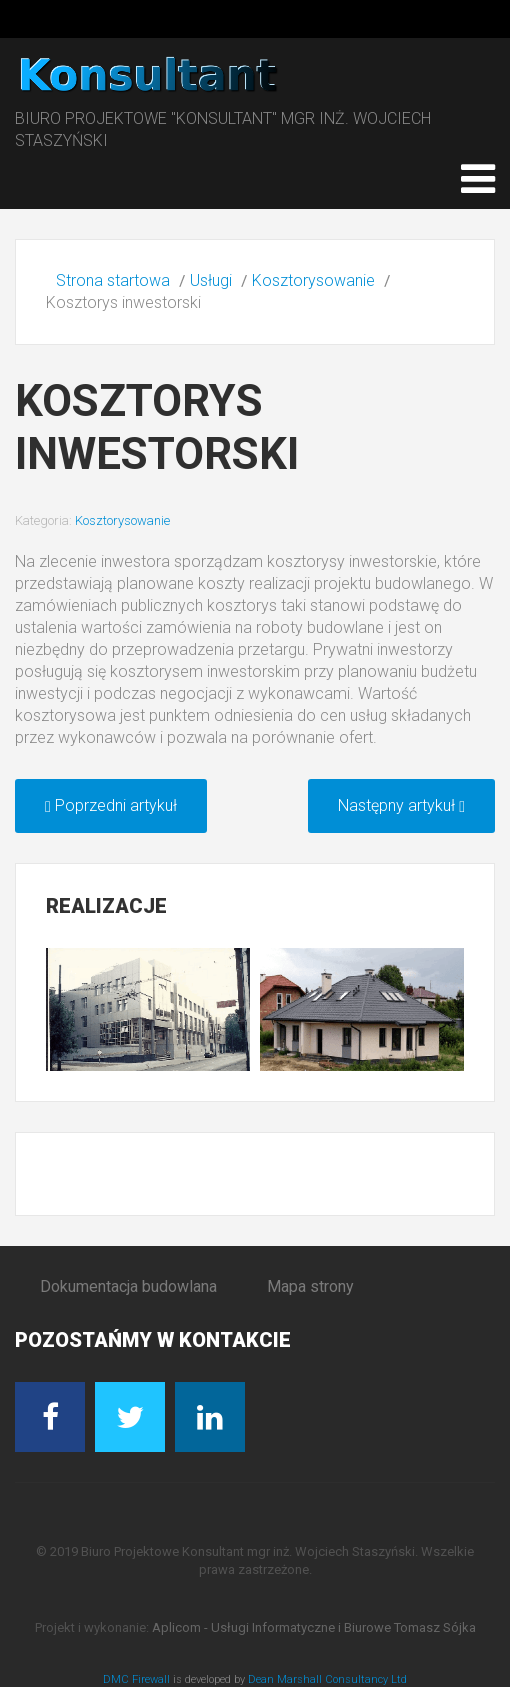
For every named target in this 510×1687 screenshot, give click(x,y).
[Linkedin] (210, 1417)
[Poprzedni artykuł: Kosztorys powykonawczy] (111, 806)
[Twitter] (130, 1417)
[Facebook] (50, 1417)
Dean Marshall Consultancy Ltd (327, 1679)
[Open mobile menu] (478, 179)
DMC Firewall (136, 1679)
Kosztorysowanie (122, 520)
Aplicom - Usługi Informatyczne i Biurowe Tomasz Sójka (314, 1627)
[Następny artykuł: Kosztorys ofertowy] (401, 806)
